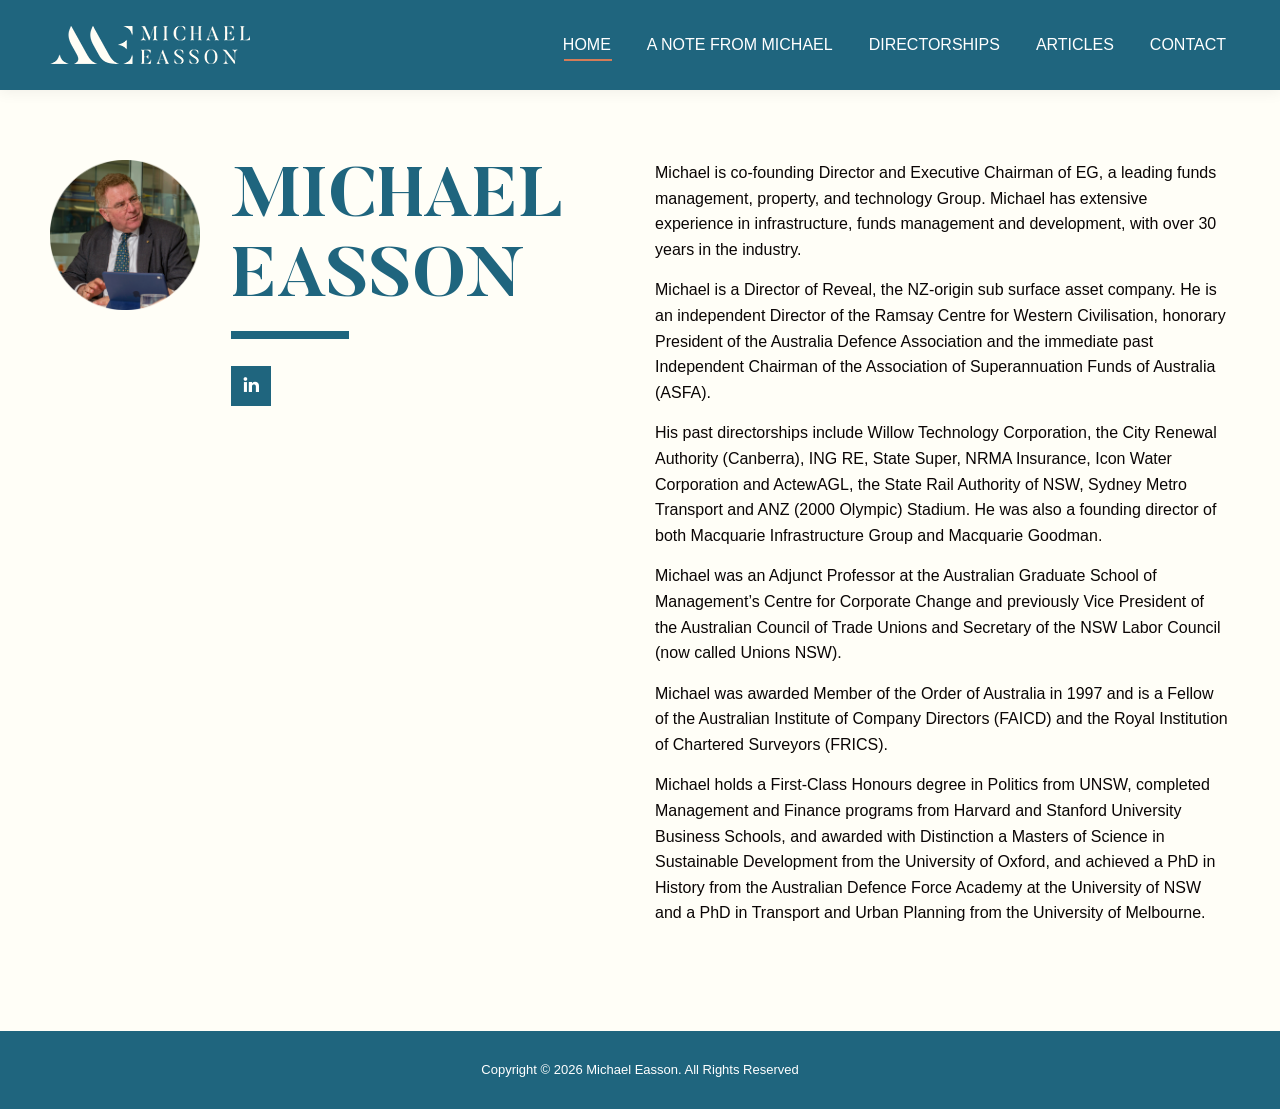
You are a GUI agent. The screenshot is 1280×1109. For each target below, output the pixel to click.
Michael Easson (632, 1069)
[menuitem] (587, 45)
